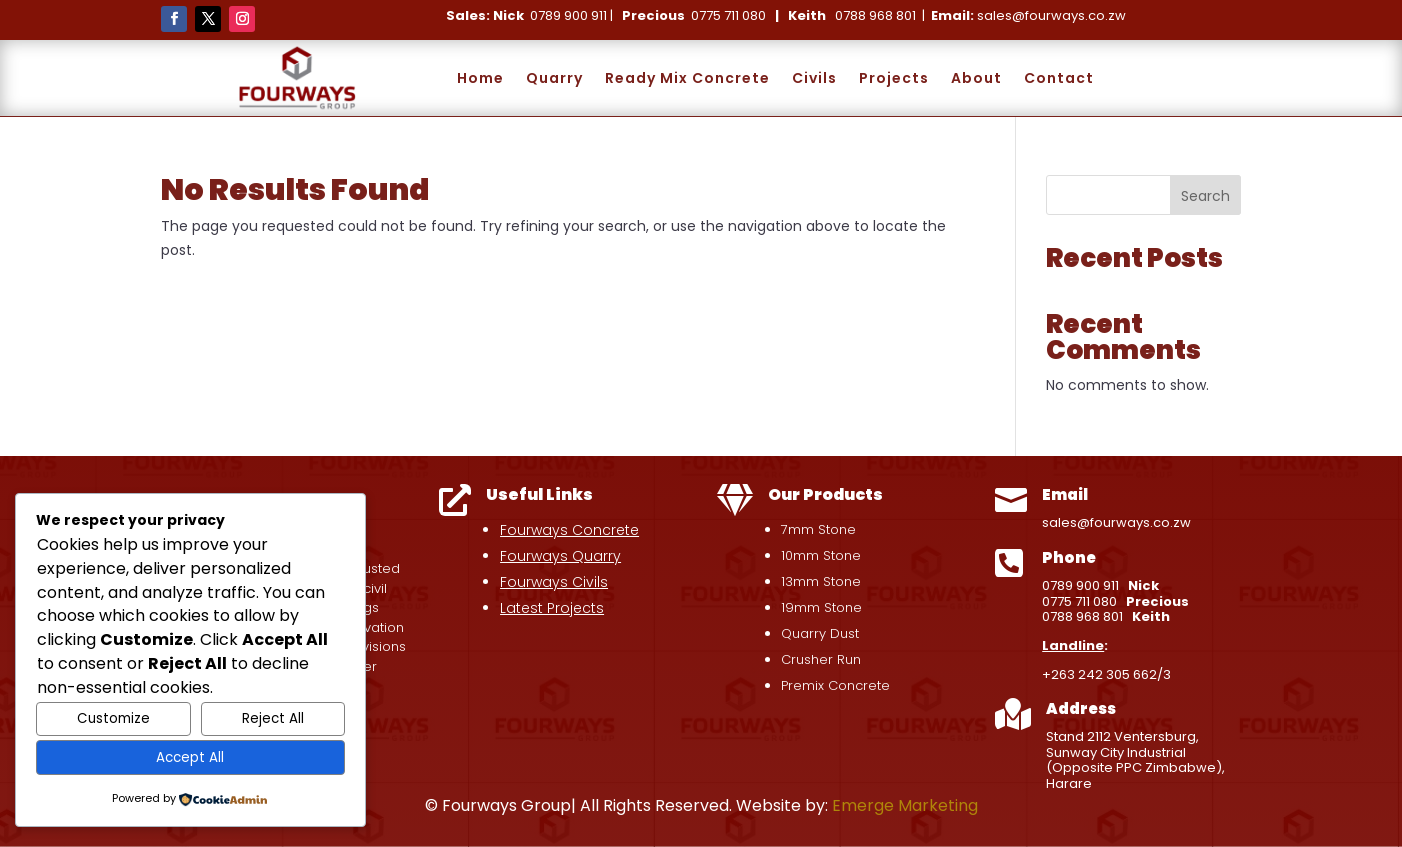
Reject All (273, 718)
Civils (814, 78)
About (976, 78)
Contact (1059, 78)
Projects (894, 78)
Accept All (190, 757)
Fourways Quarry (560, 556)
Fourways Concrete (569, 530)
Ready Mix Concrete (687, 78)
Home (480, 78)
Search (1205, 196)
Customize (113, 718)
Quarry (554, 78)
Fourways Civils (554, 582)
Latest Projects (552, 608)
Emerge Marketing (905, 805)
